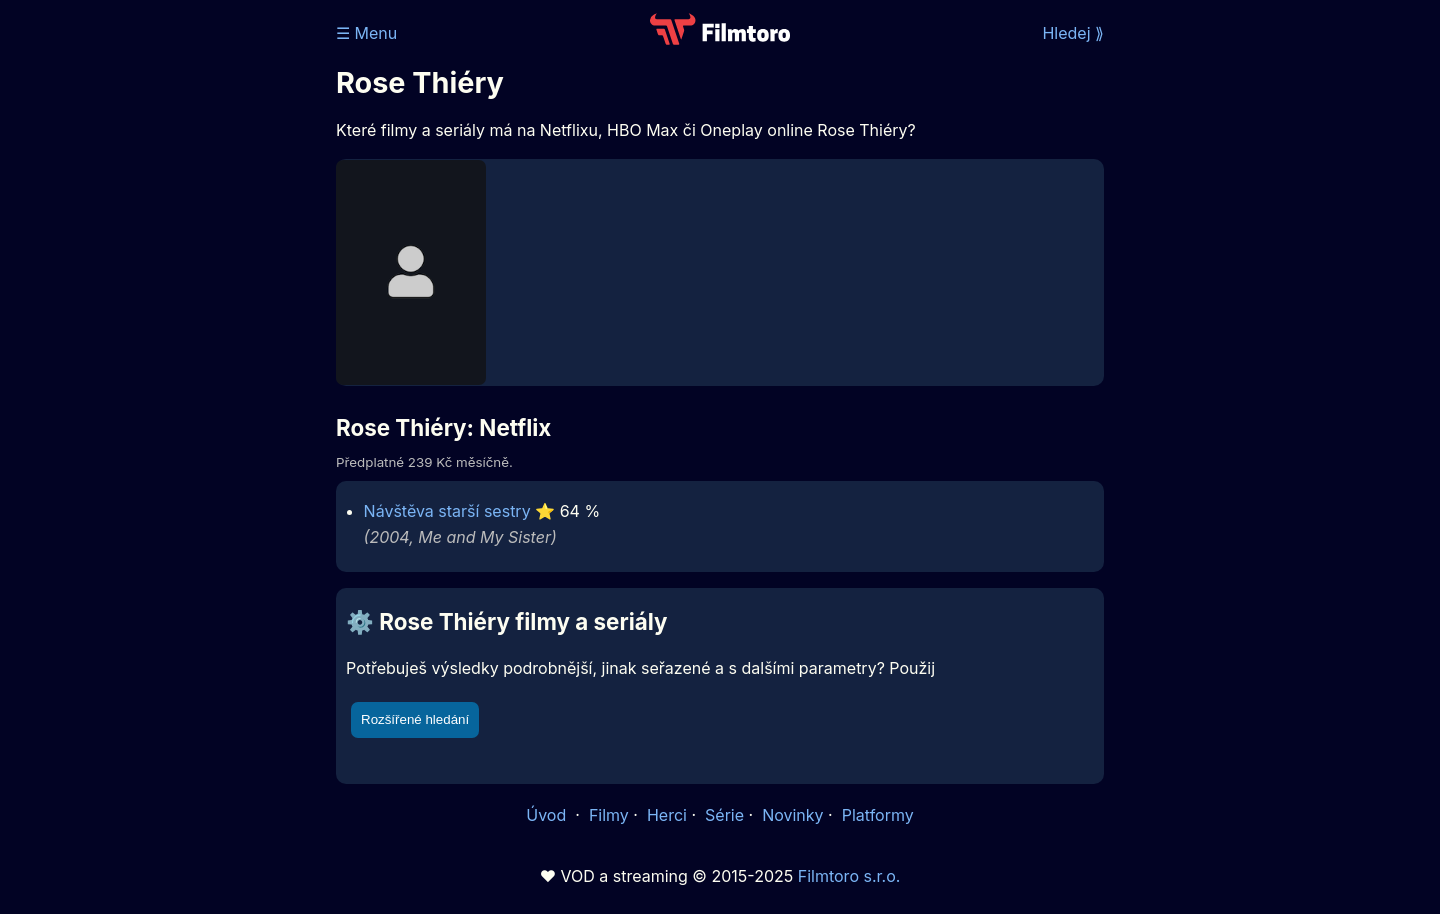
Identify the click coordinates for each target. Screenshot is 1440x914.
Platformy (878, 815)
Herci (667, 815)
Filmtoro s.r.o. (849, 876)
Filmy (609, 815)
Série (724, 815)
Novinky (792, 815)
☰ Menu (366, 33)
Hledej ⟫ (1073, 33)
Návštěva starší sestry (447, 511)
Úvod (548, 815)
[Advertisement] (191, 308)
